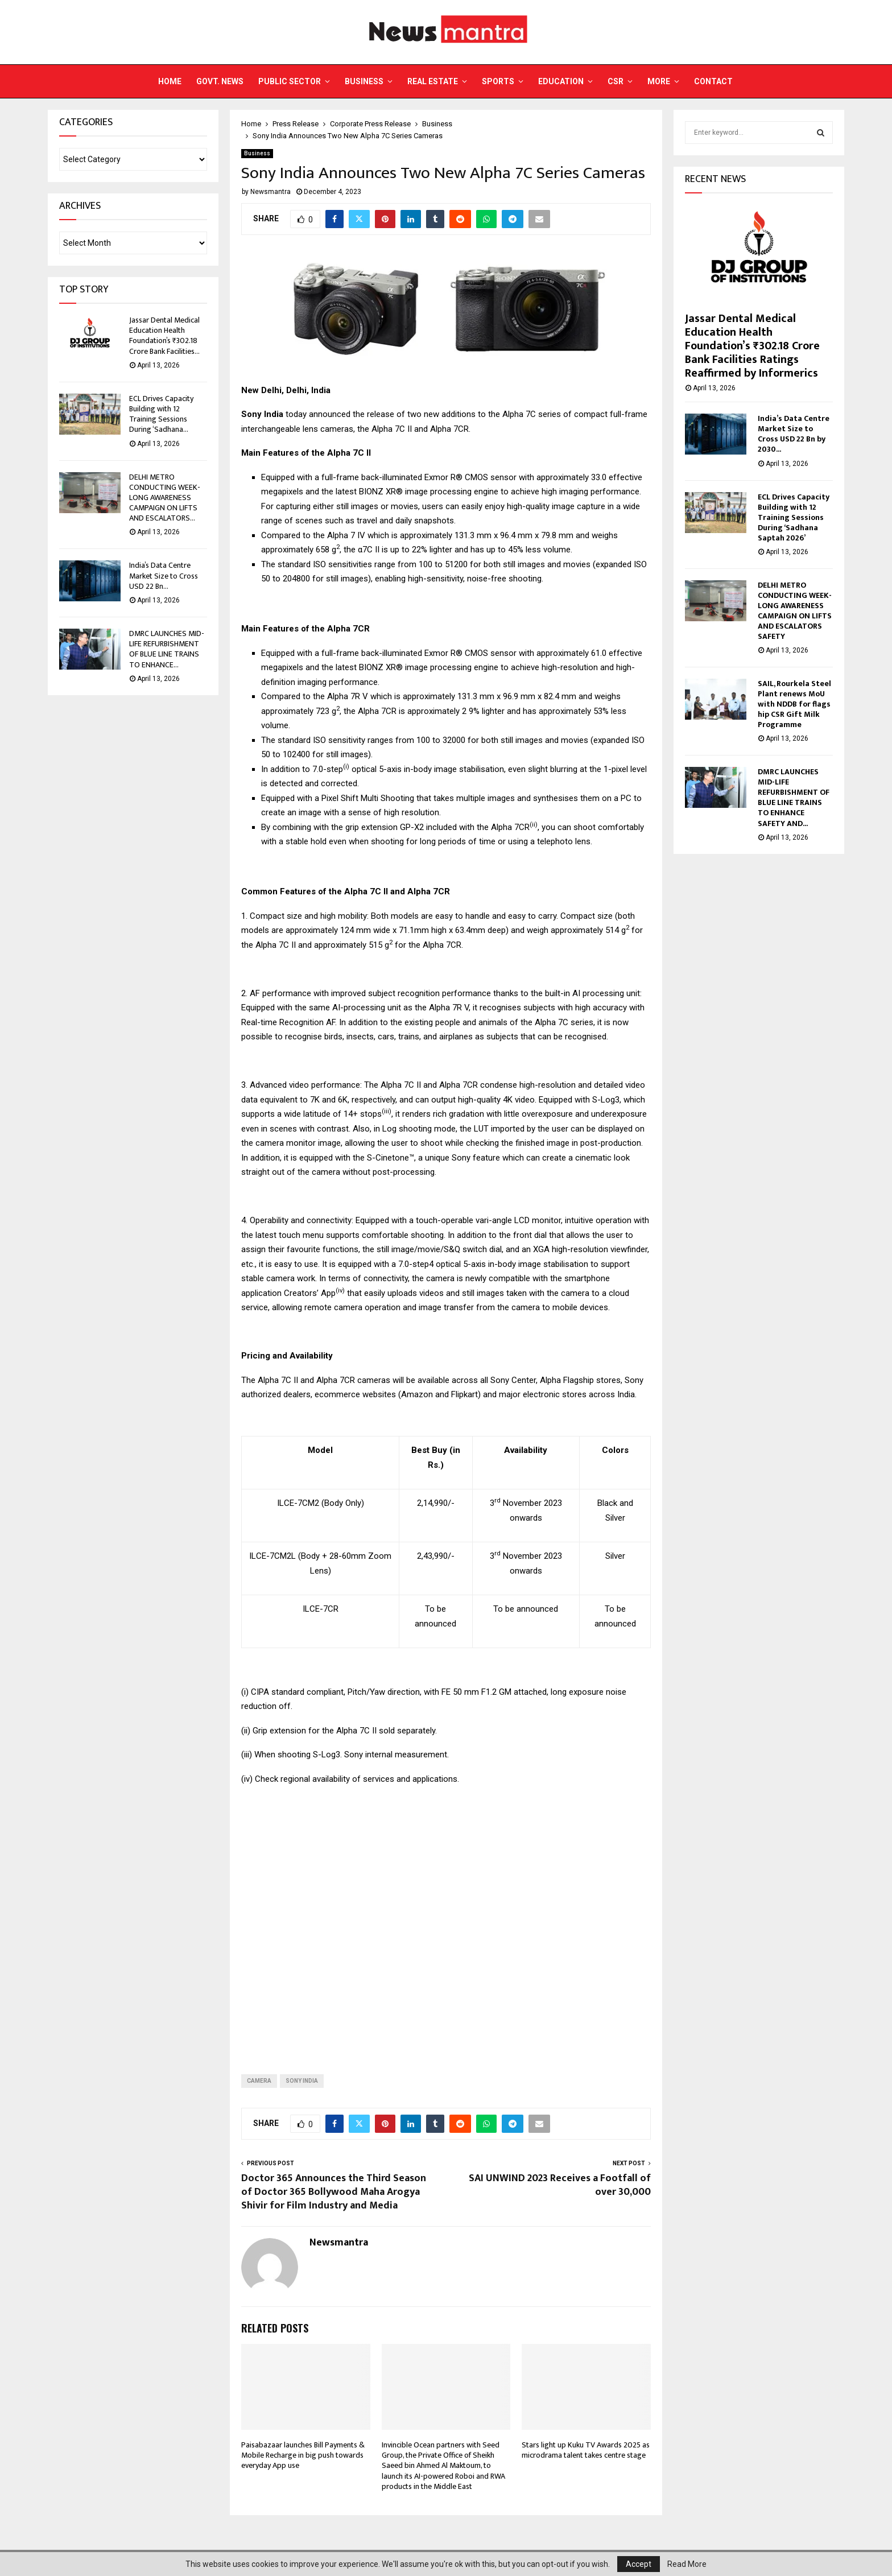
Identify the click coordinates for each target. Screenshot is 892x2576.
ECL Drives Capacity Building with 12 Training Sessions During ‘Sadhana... (161, 414)
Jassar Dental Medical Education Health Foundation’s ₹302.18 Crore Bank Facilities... (164, 335)
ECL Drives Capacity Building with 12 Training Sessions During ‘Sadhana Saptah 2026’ (793, 517)
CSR (615, 81)
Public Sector (289, 81)
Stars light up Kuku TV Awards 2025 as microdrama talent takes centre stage (586, 2450)
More (658, 81)
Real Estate (432, 81)
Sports (498, 81)
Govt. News (219, 81)
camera (259, 2081)
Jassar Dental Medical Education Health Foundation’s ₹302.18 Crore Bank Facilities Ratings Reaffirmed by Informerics (752, 346)
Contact (713, 81)
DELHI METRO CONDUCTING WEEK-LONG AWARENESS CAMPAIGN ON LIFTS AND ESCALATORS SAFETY (795, 611)
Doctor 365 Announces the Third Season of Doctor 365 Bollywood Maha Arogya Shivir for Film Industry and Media (333, 2192)
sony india (302, 2081)
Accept (638, 2564)
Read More (687, 2564)
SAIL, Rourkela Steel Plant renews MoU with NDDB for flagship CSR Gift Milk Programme (794, 704)
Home (169, 81)
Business (364, 81)
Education (561, 81)
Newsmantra (270, 192)
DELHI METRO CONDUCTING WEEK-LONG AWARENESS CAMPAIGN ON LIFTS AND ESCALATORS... (164, 497)
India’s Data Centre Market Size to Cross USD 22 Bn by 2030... (793, 434)
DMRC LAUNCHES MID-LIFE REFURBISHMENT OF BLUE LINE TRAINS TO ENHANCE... (166, 649)
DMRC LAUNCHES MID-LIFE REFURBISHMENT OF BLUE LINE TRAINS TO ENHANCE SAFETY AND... (793, 797)
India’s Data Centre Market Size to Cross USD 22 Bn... (163, 575)
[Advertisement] (446, 1921)
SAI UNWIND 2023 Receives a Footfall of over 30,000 (560, 2185)
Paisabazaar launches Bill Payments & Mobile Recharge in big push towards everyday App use (303, 2455)
